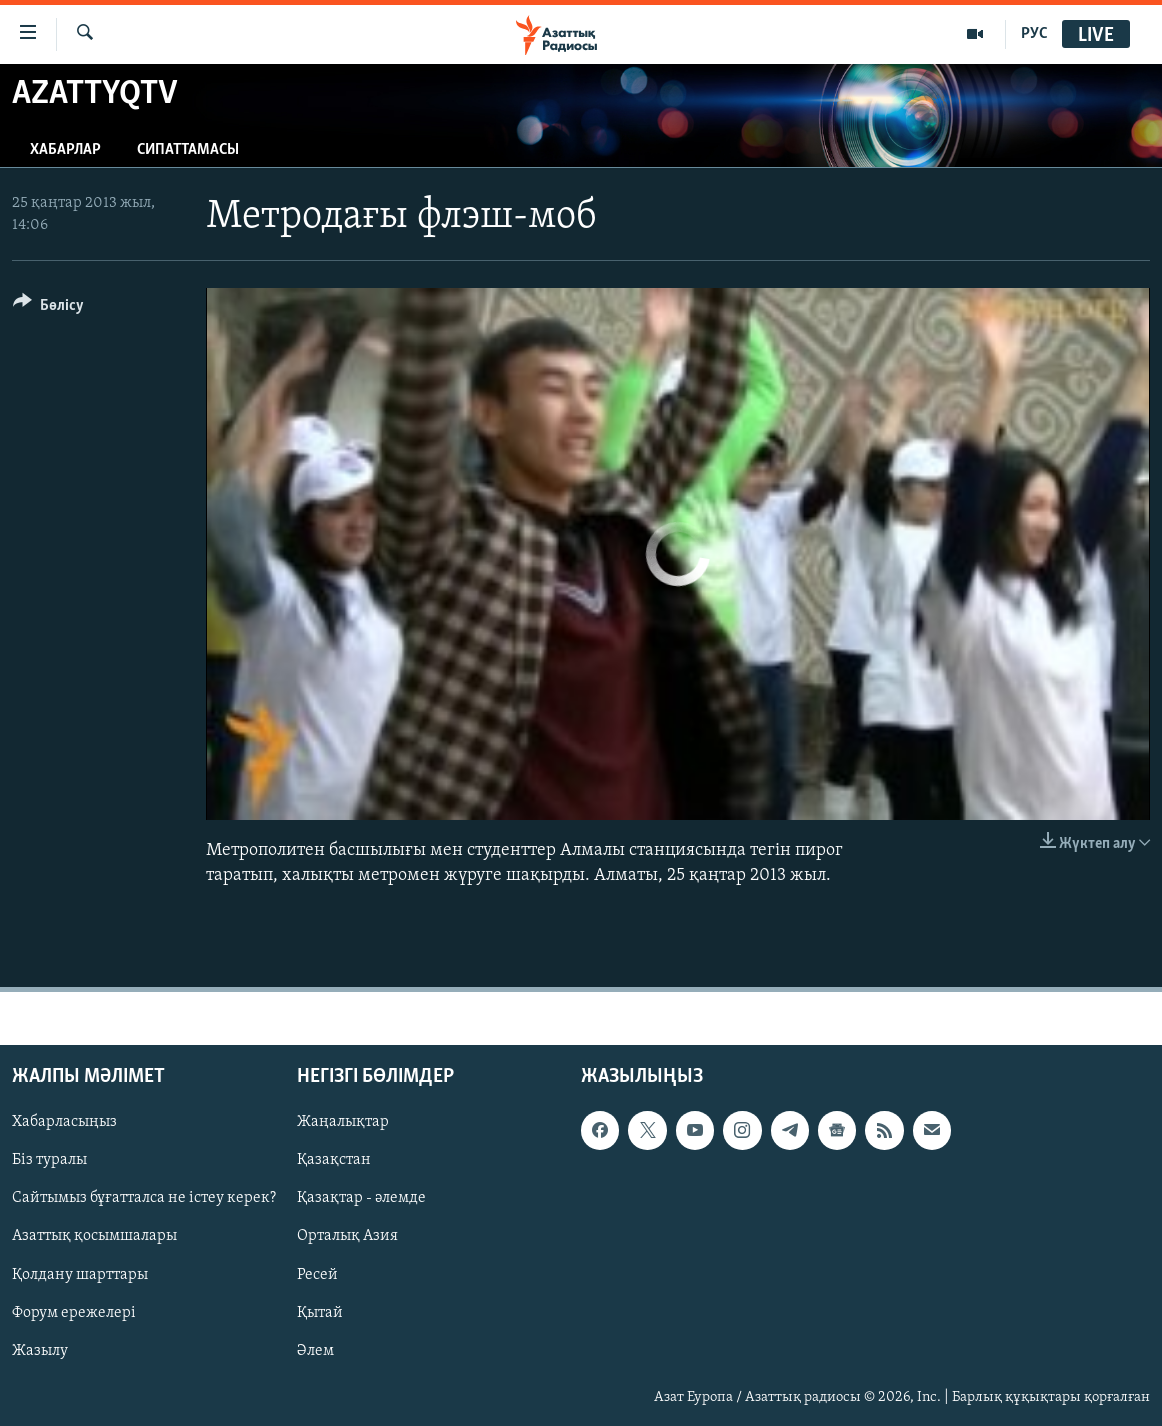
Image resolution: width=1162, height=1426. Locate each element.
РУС (1034, 34)
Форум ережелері (74, 1313)
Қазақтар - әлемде (361, 1198)
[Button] (48, 308)
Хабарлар (65, 150)
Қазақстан (334, 1160)
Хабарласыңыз (64, 1122)
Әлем (315, 1351)
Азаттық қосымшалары (94, 1236)
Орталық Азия (347, 1236)
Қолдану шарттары (80, 1274)
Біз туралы (49, 1160)
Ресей (317, 1274)
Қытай (320, 1313)
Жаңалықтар (343, 1122)
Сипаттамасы (188, 150)
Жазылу (40, 1351)
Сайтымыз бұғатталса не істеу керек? (144, 1198)
